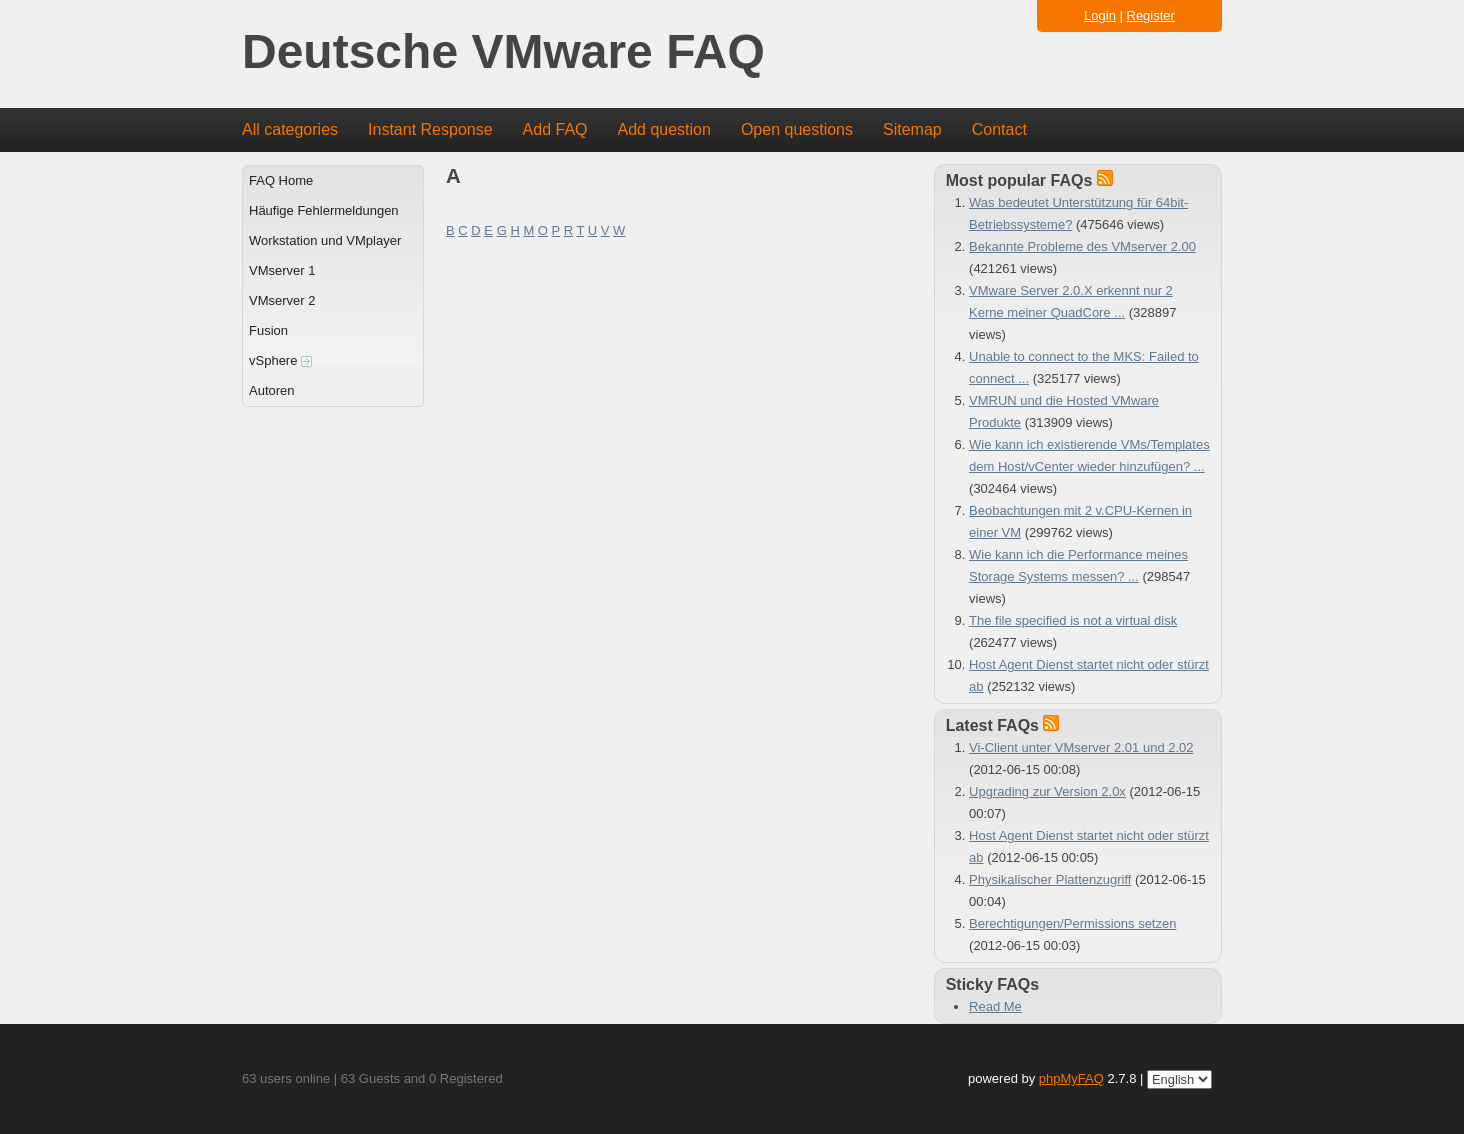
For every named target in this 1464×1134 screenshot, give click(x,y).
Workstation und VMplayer (325, 240)
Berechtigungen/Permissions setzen (1072, 923)
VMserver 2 (282, 300)
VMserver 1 (282, 270)
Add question (664, 129)
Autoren (272, 390)
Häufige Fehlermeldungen (324, 210)
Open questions (797, 129)
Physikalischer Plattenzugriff (1050, 879)
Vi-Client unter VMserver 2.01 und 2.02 (1081, 747)
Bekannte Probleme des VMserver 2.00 (1082, 246)
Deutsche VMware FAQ (503, 52)
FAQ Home (281, 180)
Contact (999, 129)
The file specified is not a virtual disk (1073, 620)
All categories (290, 129)
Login (1100, 15)
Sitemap (912, 129)
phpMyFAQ (1071, 1078)
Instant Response (430, 129)
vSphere (280, 360)
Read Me (995, 1006)
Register (1151, 15)
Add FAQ (555, 129)
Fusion (268, 330)
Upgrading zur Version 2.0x (1047, 791)
